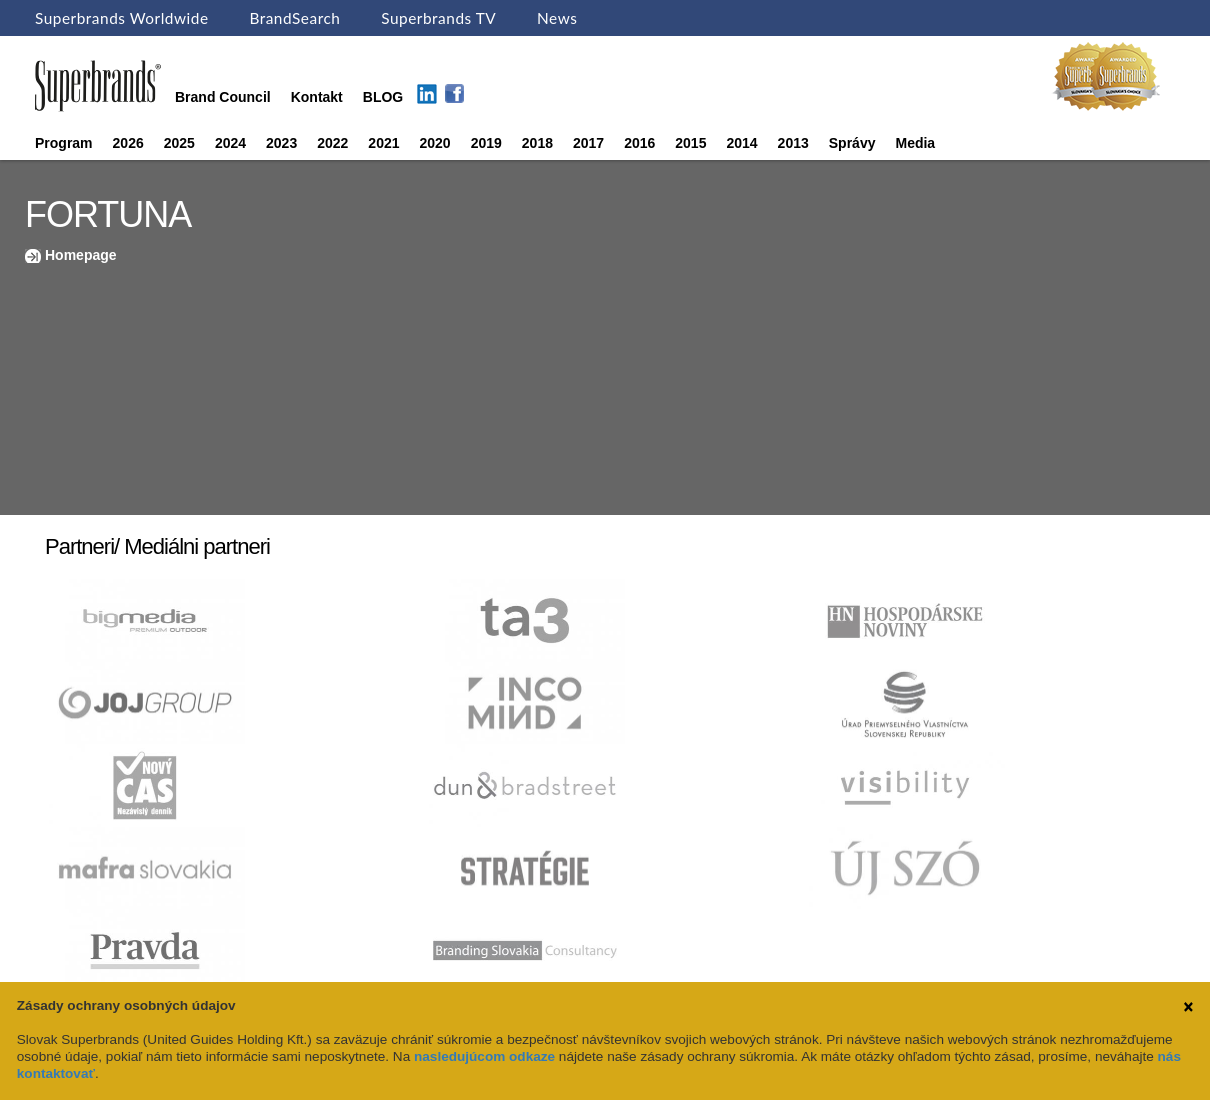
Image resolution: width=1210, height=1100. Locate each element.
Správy (852, 143)
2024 (230, 143)
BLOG (383, 97)
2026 (128, 143)
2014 (741, 143)
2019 (486, 143)
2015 (690, 143)
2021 (383, 143)
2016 (639, 143)
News (557, 18)
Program (64, 143)
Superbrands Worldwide (122, 18)
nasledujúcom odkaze (484, 1056)
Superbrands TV (438, 18)
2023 (281, 143)
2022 (332, 143)
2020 (435, 143)
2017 (588, 143)
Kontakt (317, 97)
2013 (793, 143)
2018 (537, 143)
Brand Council (223, 97)
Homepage (81, 255)
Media (915, 143)
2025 (179, 143)
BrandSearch (294, 18)
